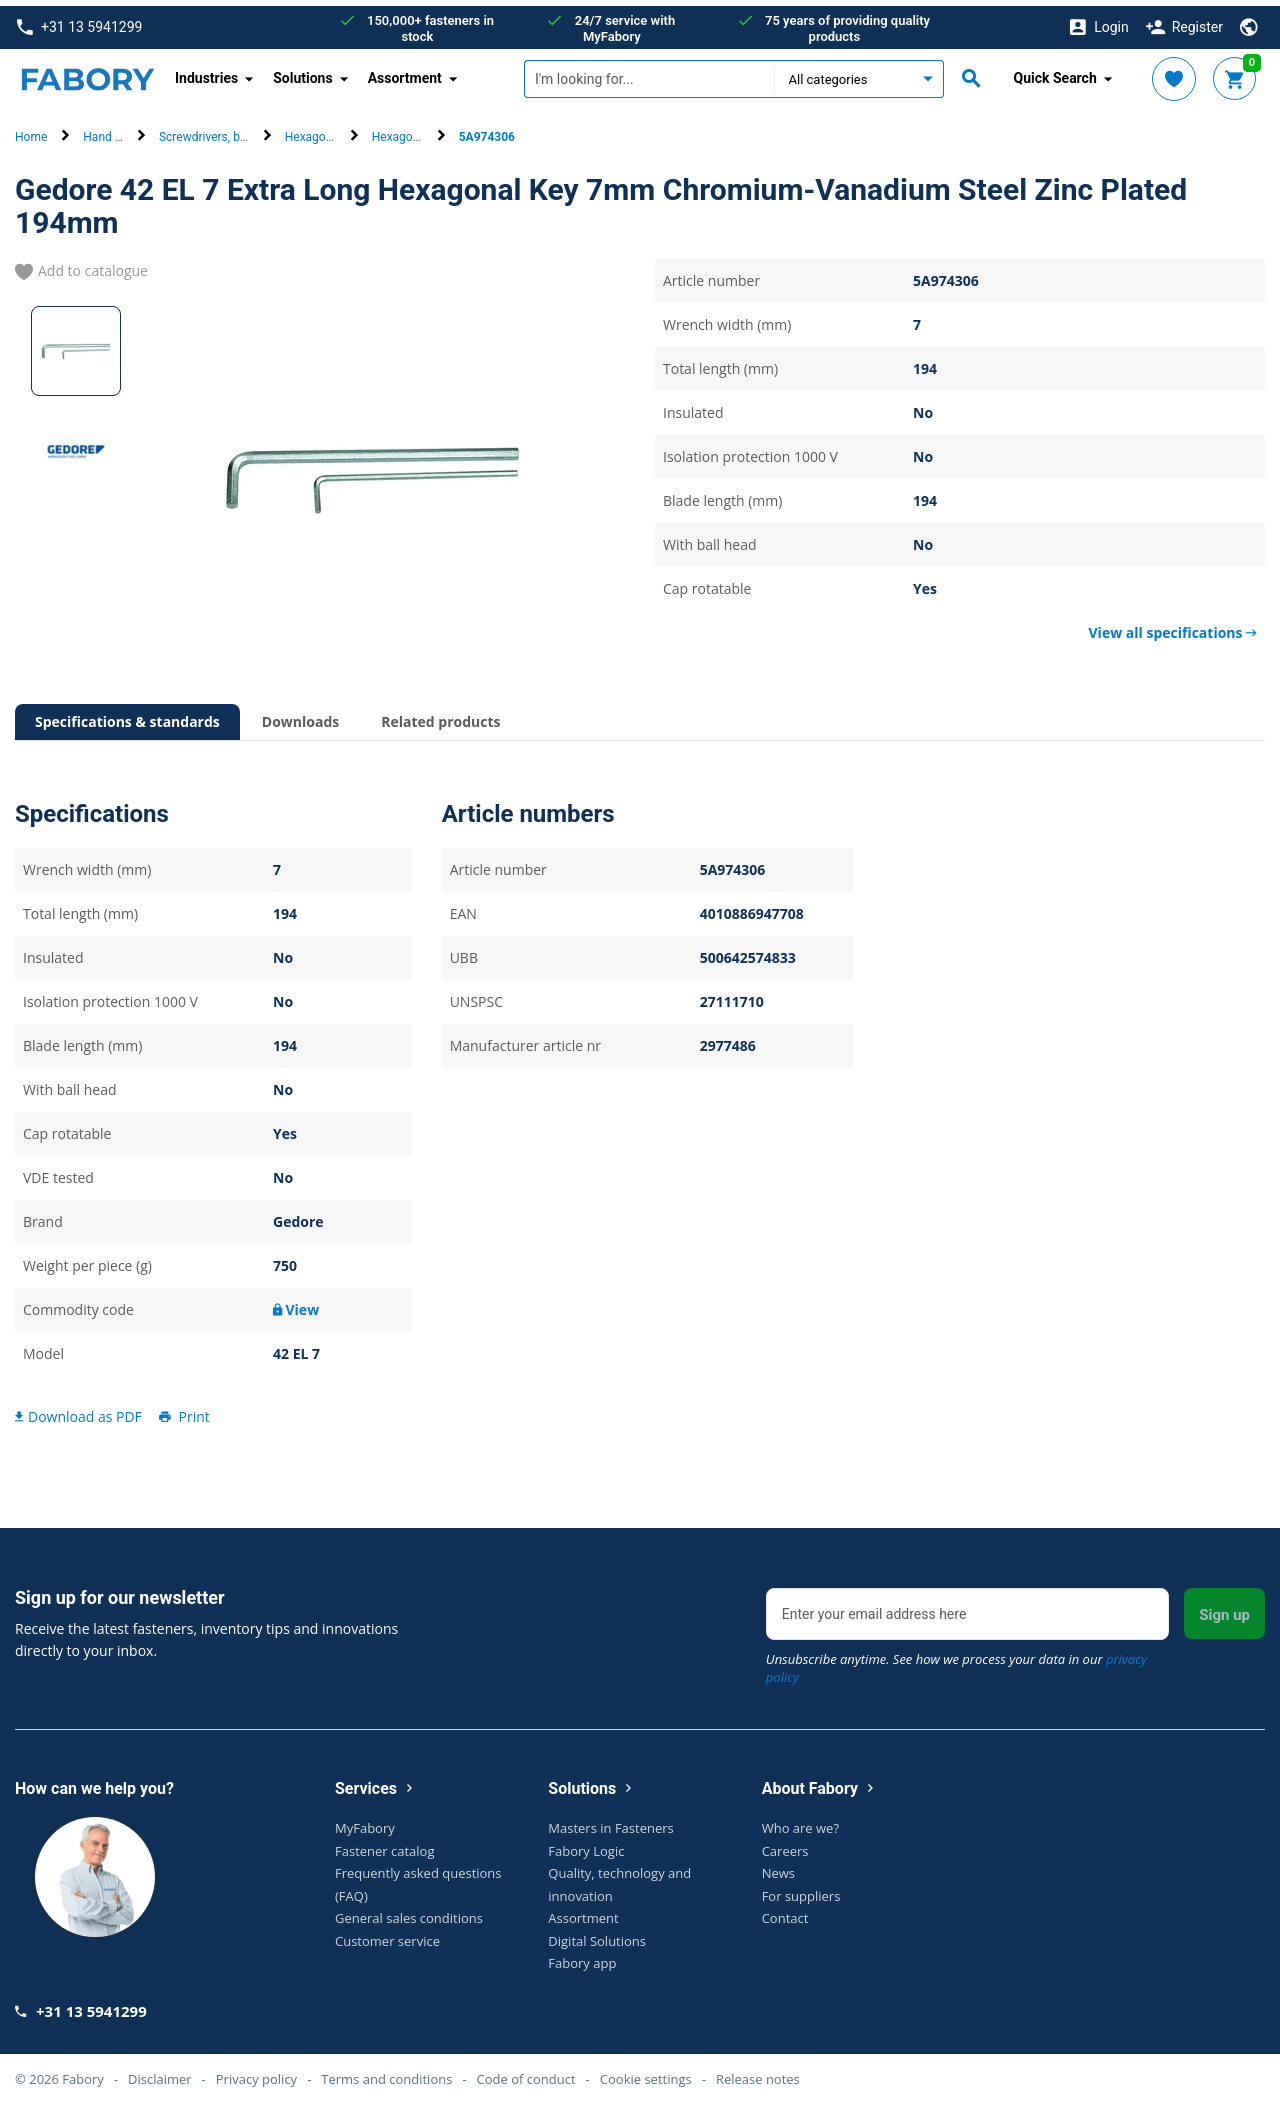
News (778, 1867)
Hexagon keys (322, 131)
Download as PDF (78, 1409)
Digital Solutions (597, 1934)
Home (31, 131)
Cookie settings (646, 2072)
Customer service (387, 1934)
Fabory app (582, 1957)
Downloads (300, 715)
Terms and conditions (386, 2072)
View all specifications (1173, 626)
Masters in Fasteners (610, 1822)
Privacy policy (256, 2072)
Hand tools (112, 131)
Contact (785, 1912)
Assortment (583, 1912)
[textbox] (649, 73)
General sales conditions (409, 1912)
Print (183, 1409)
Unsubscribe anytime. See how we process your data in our (956, 1662)
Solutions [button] (302, 72)
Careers (785, 1844)
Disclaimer (160, 2072)
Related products (440, 715)
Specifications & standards (127, 715)
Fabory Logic (586, 1844)
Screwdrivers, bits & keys (225, 131)
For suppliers (801, 1889)
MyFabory (365, 1822)
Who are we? (800, 1822)
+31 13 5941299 (79, 21)
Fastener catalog (385, 1844)
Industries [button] (206, 72)
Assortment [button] (405, 72)
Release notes (758, 2072)
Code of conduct (526, 2072)
